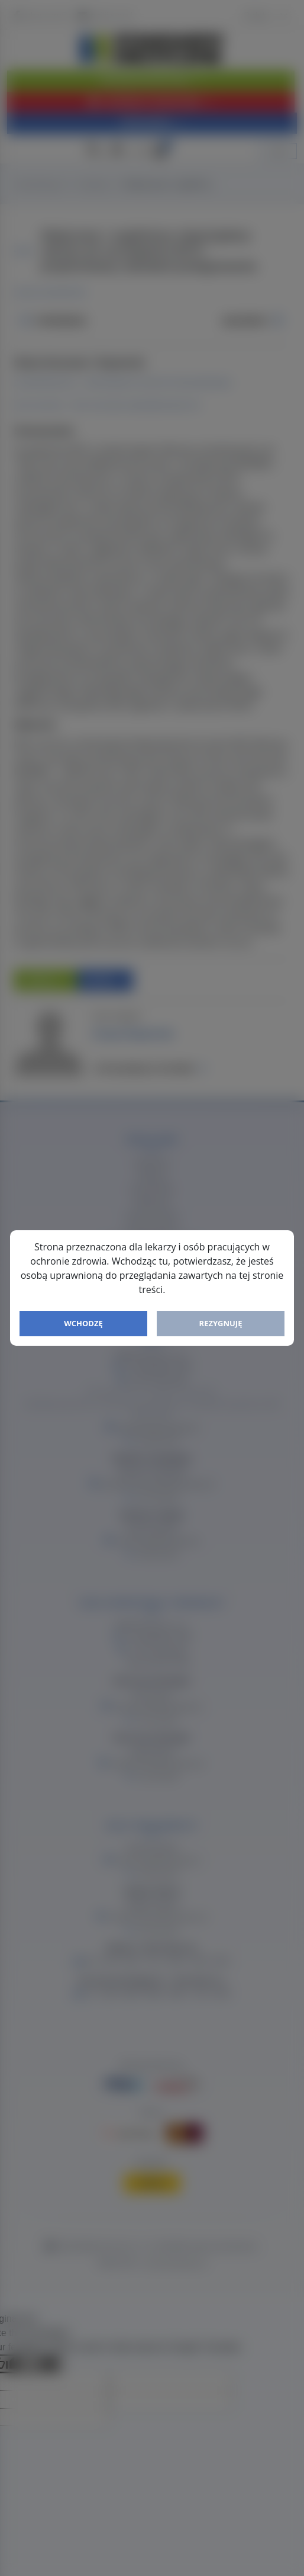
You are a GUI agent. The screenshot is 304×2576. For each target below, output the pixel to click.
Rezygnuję (220, 1323)
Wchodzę (83, 1323)
